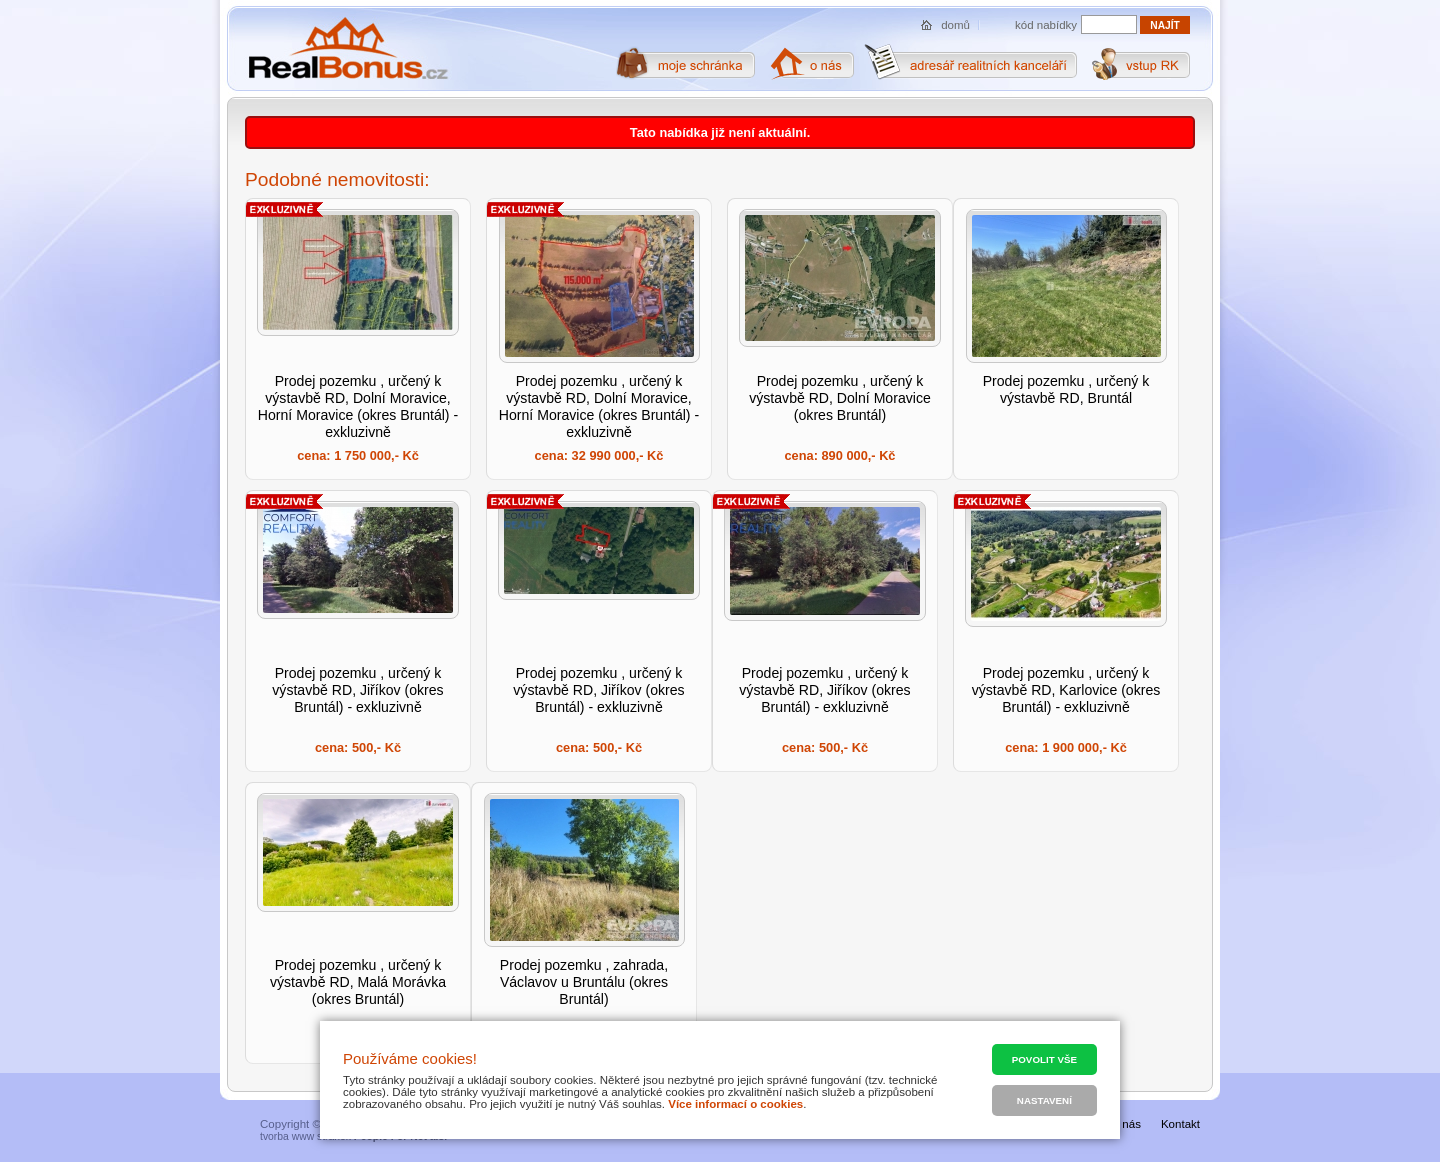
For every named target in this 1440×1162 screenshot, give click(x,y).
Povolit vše (1044, 1059)
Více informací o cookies (735, 1104)
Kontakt (1180, 1124)
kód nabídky (1046, 25)
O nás (1125, 1124)
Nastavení (1044, 1100)
